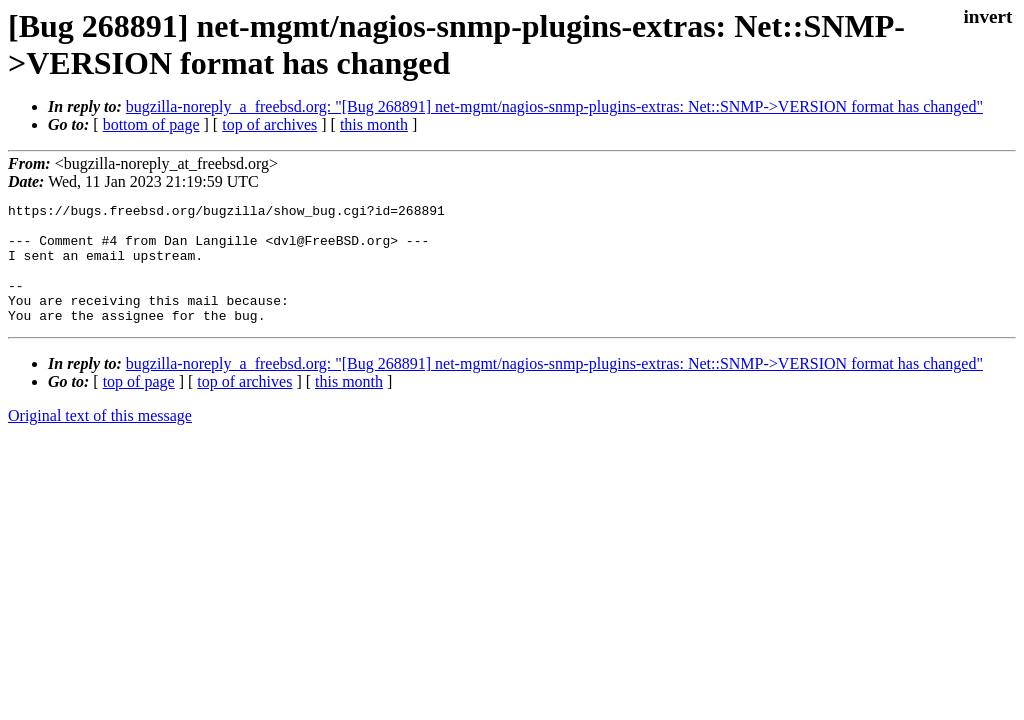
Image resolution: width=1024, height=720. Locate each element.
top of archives (269, 124)
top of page (139, 405)
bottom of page (151, 124)
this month (374, 124)
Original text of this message (100, 439)
